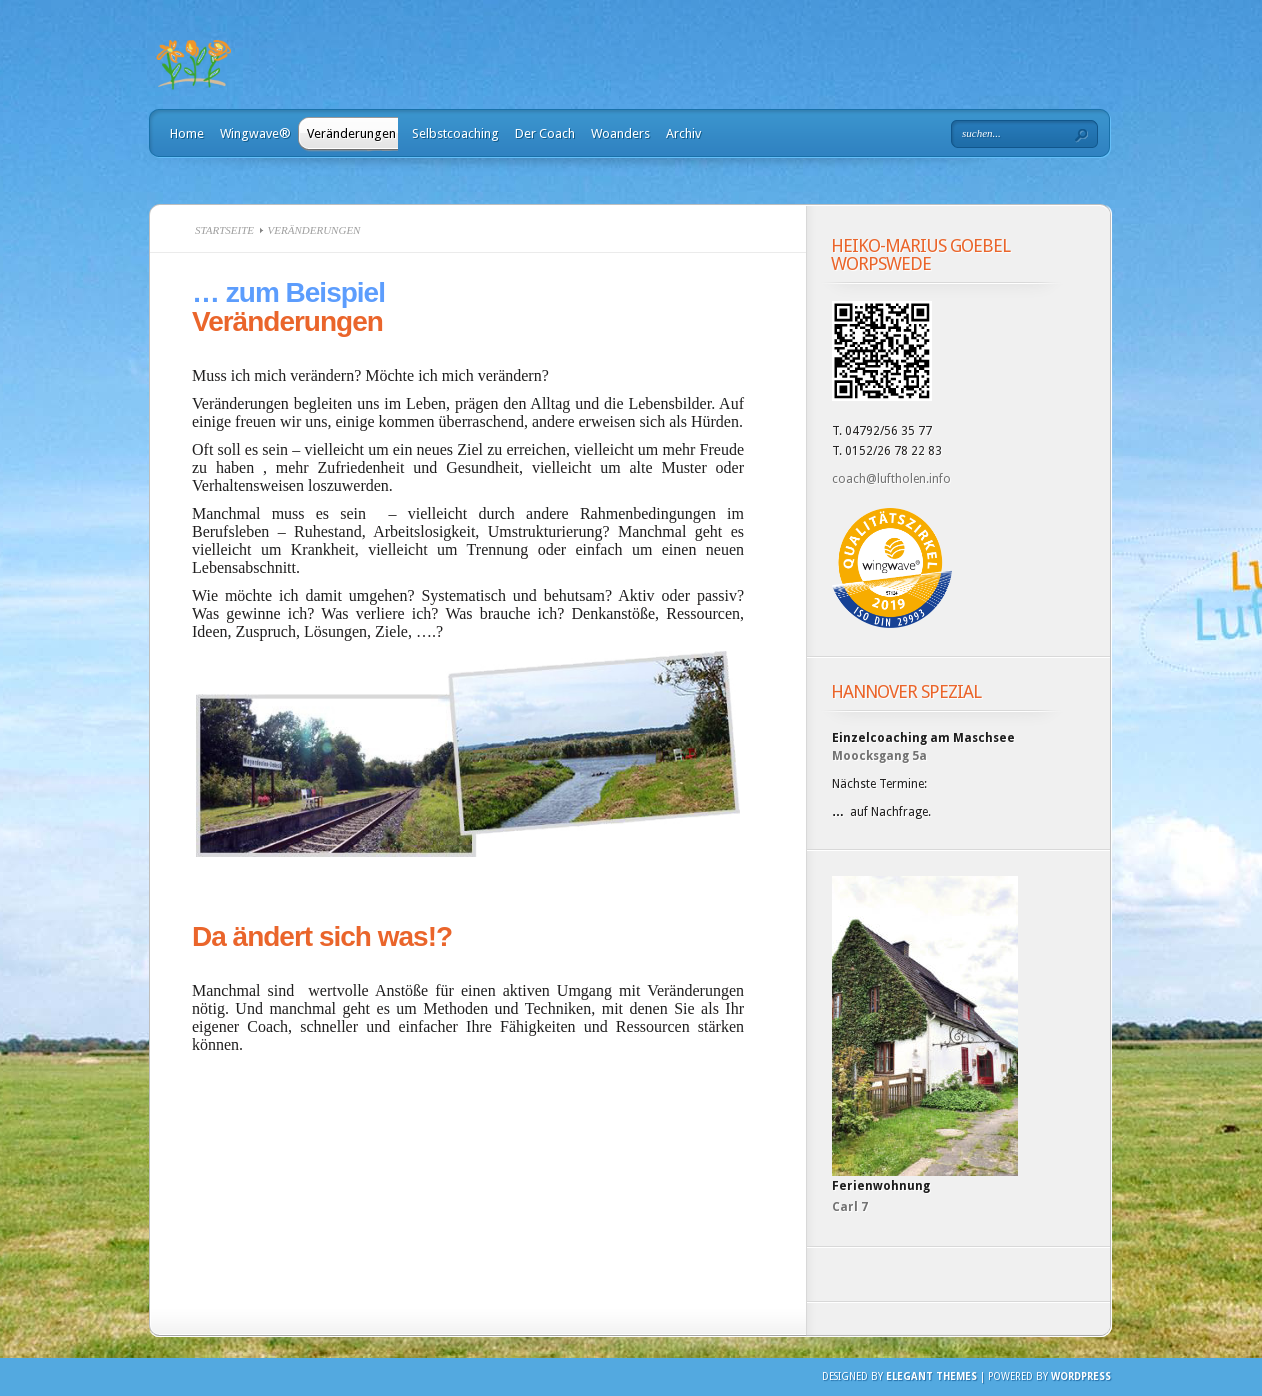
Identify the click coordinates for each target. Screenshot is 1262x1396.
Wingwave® (255, 133)
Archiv (683, 133)
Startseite (224, 230)
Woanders (620, 133)
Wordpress (1081, 1376)
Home (187, 133)
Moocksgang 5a (879, 756)
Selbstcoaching (455, 133)
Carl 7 (850, 1207)
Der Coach (545, 133)
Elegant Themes (931, 1376)
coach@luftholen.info (891, 479)
